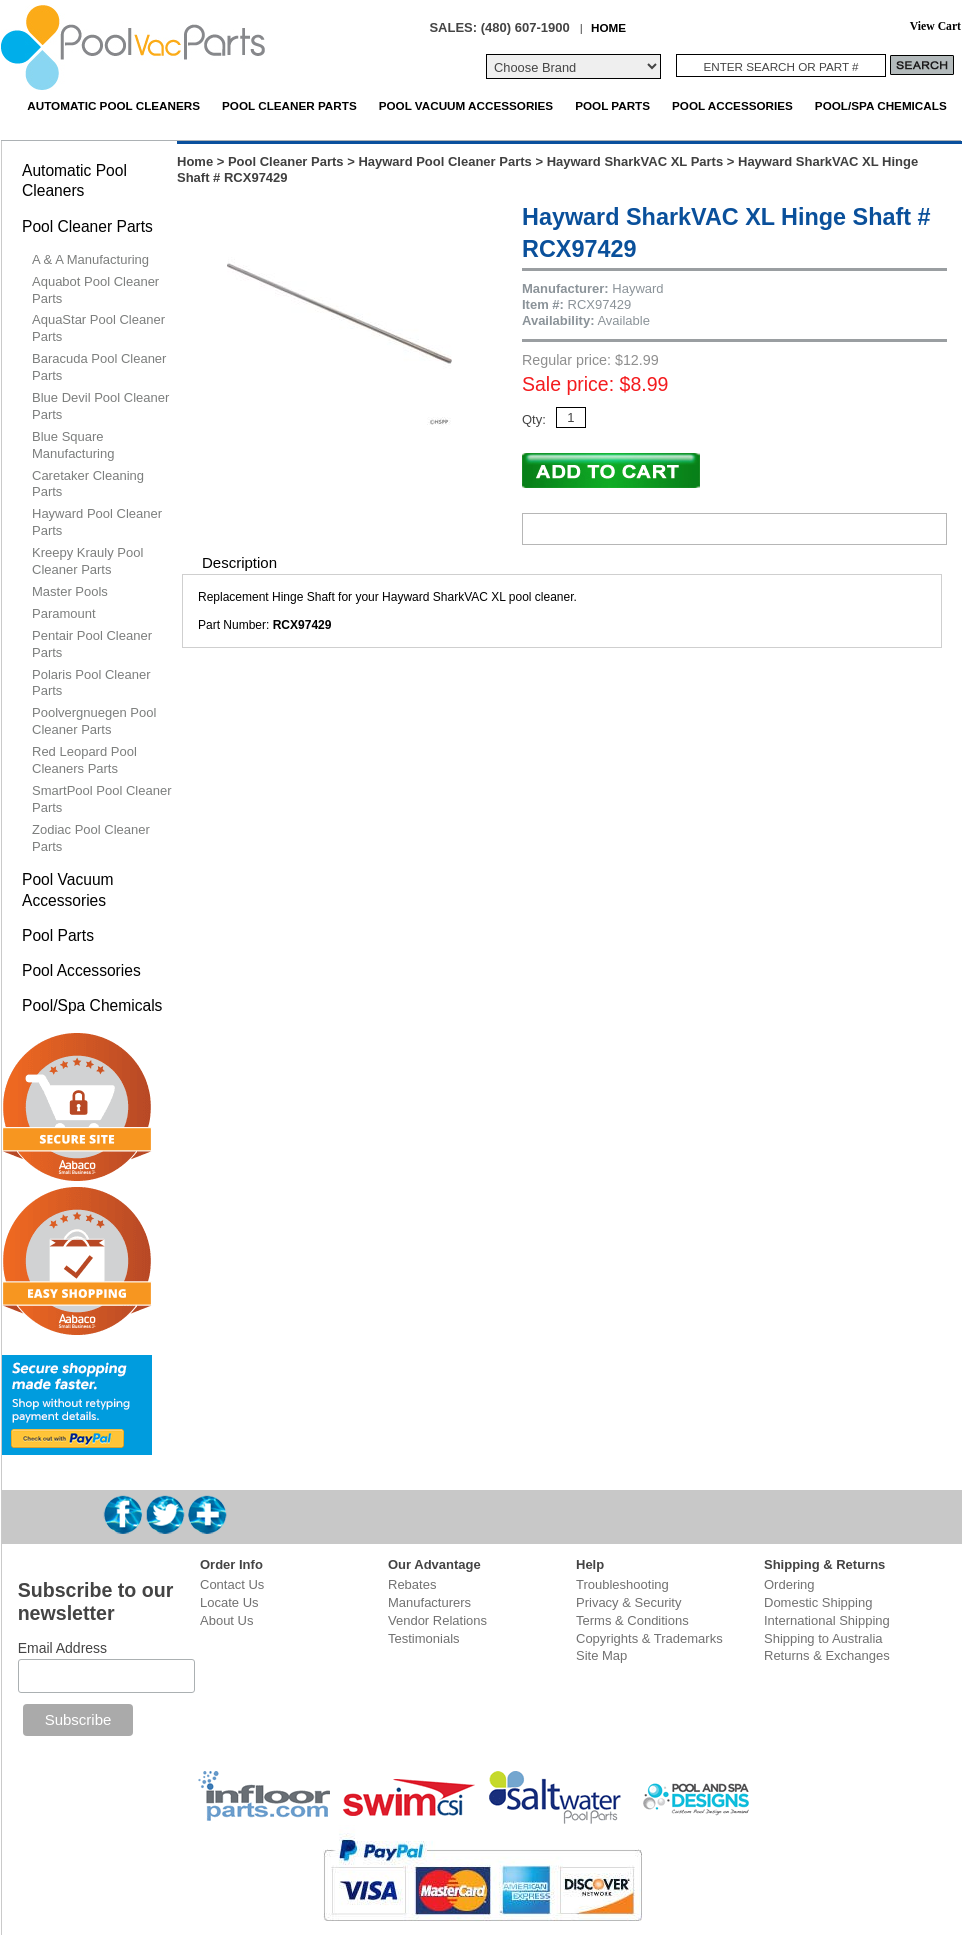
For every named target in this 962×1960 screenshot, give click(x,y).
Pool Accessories (732, 105)
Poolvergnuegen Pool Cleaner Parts (94, 721)
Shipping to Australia (823, 1638)
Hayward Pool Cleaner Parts (444, 161)
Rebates (412, 1584)
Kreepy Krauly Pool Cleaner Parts (87, 561)
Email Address (62, 1648)
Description (239, 562)
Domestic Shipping (818, 1602)
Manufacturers (429, 1602)
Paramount (64, 613)
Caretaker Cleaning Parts (88, 484)
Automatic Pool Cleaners (113, 105)
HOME (608, 27)
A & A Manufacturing (90, 259)
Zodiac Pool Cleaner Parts (91, 838)
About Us (226, 1620)
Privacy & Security (628, 1602)
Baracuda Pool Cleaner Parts (99, 367)
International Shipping (827, 1620)
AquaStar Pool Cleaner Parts (98, 328)
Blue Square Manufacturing (73, 445)
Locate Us (229, 1602)
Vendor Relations (437, 1620)
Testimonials (424, 1638)
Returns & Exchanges (827, 1655)
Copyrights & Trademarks (649, 1638)
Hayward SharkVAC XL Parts (635, 161)
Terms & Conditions (632, 1620)
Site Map (601, 1655)
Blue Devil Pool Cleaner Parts (100, 406)
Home (195, 161)
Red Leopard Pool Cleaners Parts (84, 760)
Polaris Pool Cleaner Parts (91, 683)
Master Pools (70, 591)
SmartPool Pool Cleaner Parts (101, 799)
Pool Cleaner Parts (289, 105)
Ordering (789, 1584)
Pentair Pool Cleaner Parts (92, 644)
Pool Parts (612, 105)
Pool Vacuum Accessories (466, 105)
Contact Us (232, 1584)
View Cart (935, 26)
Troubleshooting (622, 1584)
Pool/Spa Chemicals (881, 105)
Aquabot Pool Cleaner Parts (95, 290)
